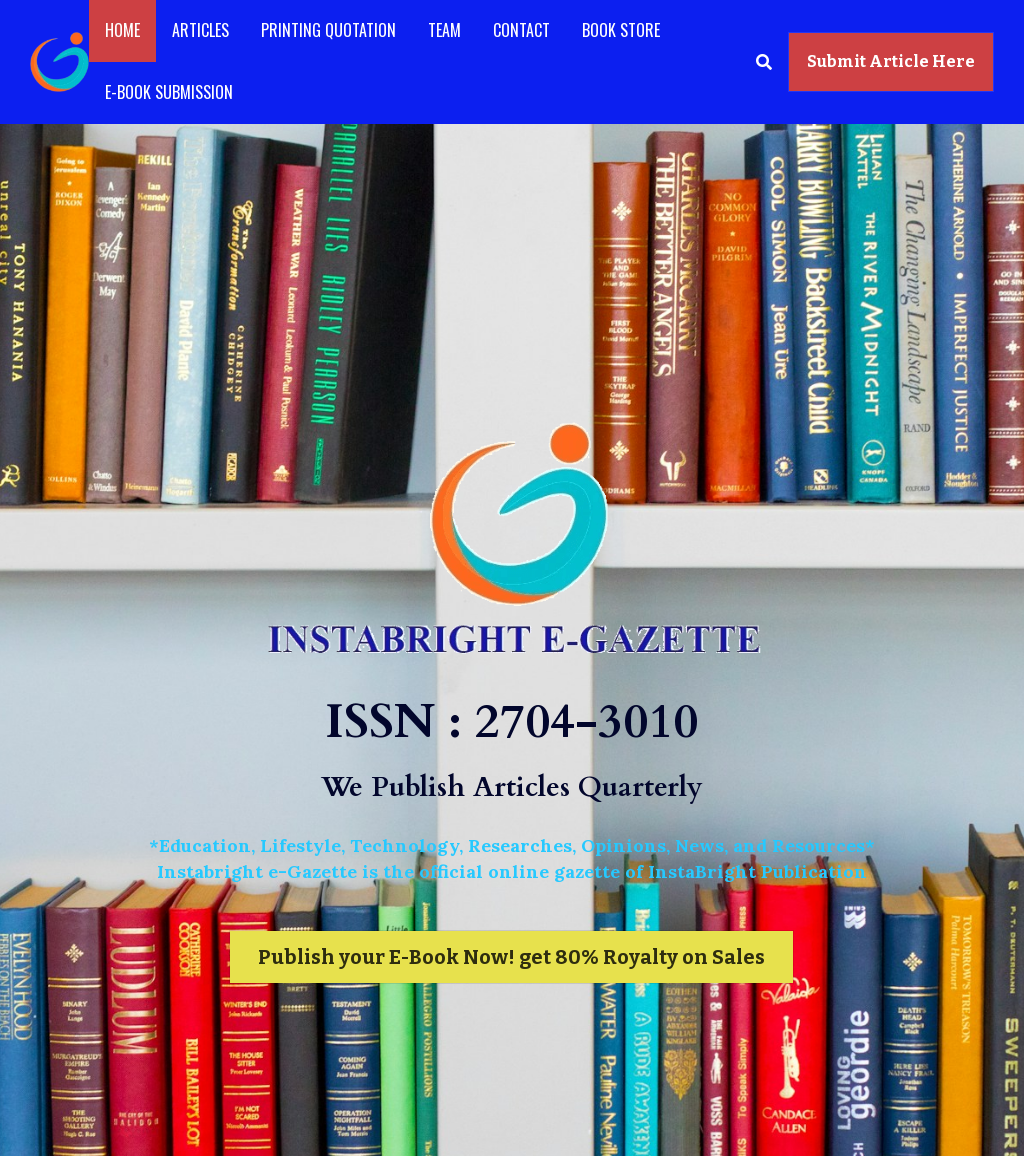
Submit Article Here (891, 61)
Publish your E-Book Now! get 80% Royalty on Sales (511, 957)
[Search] (764, 61)
